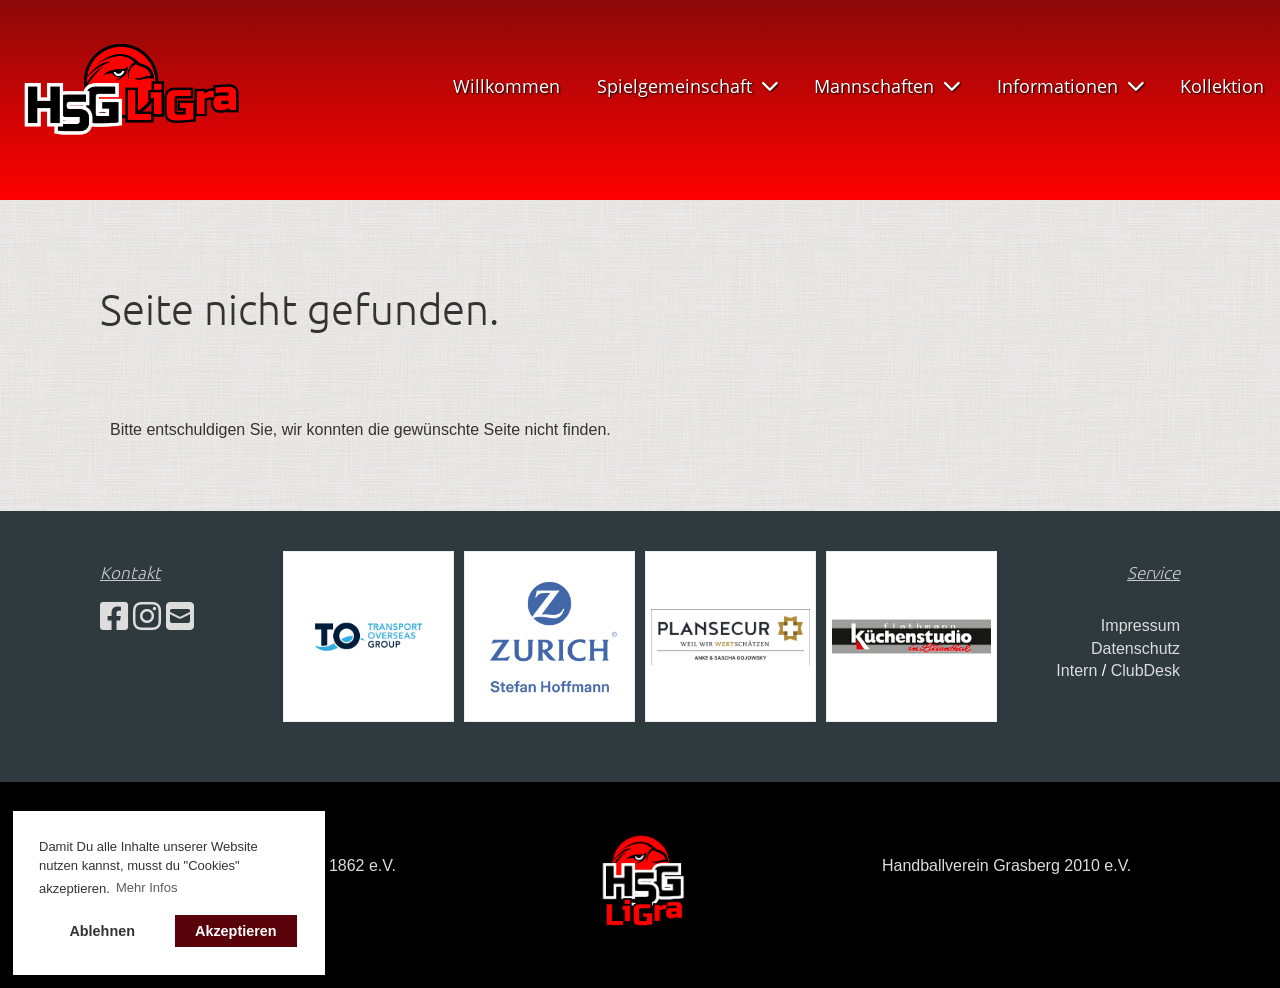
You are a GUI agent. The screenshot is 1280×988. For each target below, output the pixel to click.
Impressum (1140, 625)
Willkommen (506, 86)
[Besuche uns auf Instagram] (147, 617)
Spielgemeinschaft (687, 86)
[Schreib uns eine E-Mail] (180, 617)
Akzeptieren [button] (236, 931)
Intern (1076, 670)
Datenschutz (1135, 648)
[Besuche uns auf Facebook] (114, 617)
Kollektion (1222, 86)
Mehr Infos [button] (146, 887)
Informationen (1070, 86)
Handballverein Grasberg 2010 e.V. (1006, 865)
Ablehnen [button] (102, 931)
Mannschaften (887, 86)
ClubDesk (1145, 670)
